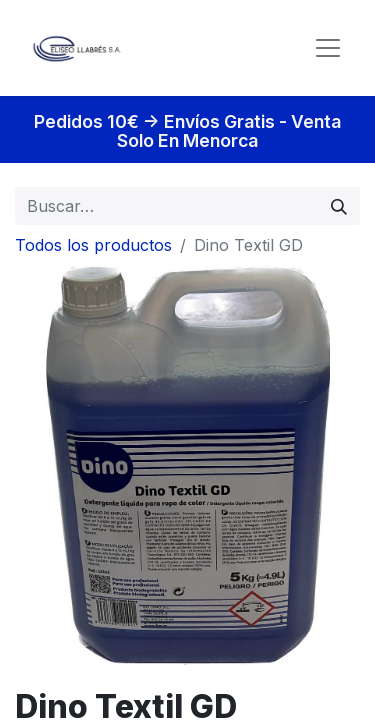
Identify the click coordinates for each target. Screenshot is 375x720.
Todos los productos (93, 245)
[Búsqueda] (339, 206)
